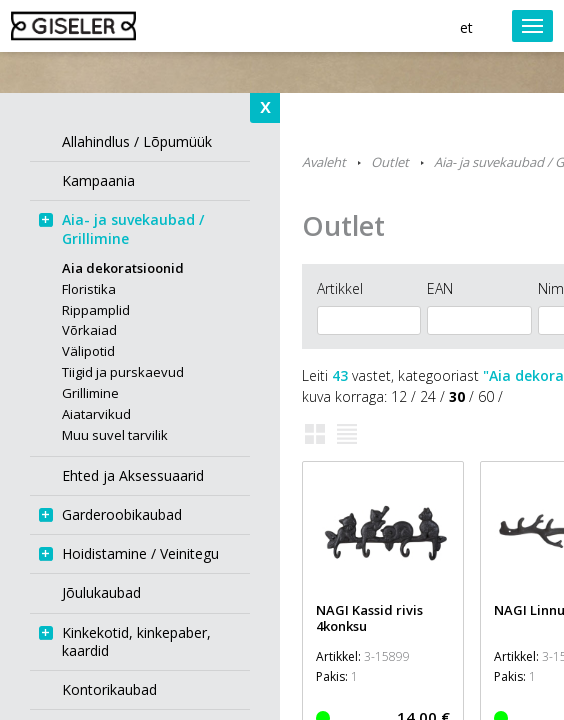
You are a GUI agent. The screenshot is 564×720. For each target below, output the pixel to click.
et (466, 27)
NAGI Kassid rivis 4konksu (369, 618)
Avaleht (324, 162)
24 (428, 396)
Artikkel (340, 288)
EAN (440, 288)
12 (399, 396)
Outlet (390, 162)
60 (486, 396)
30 (457, 396)
